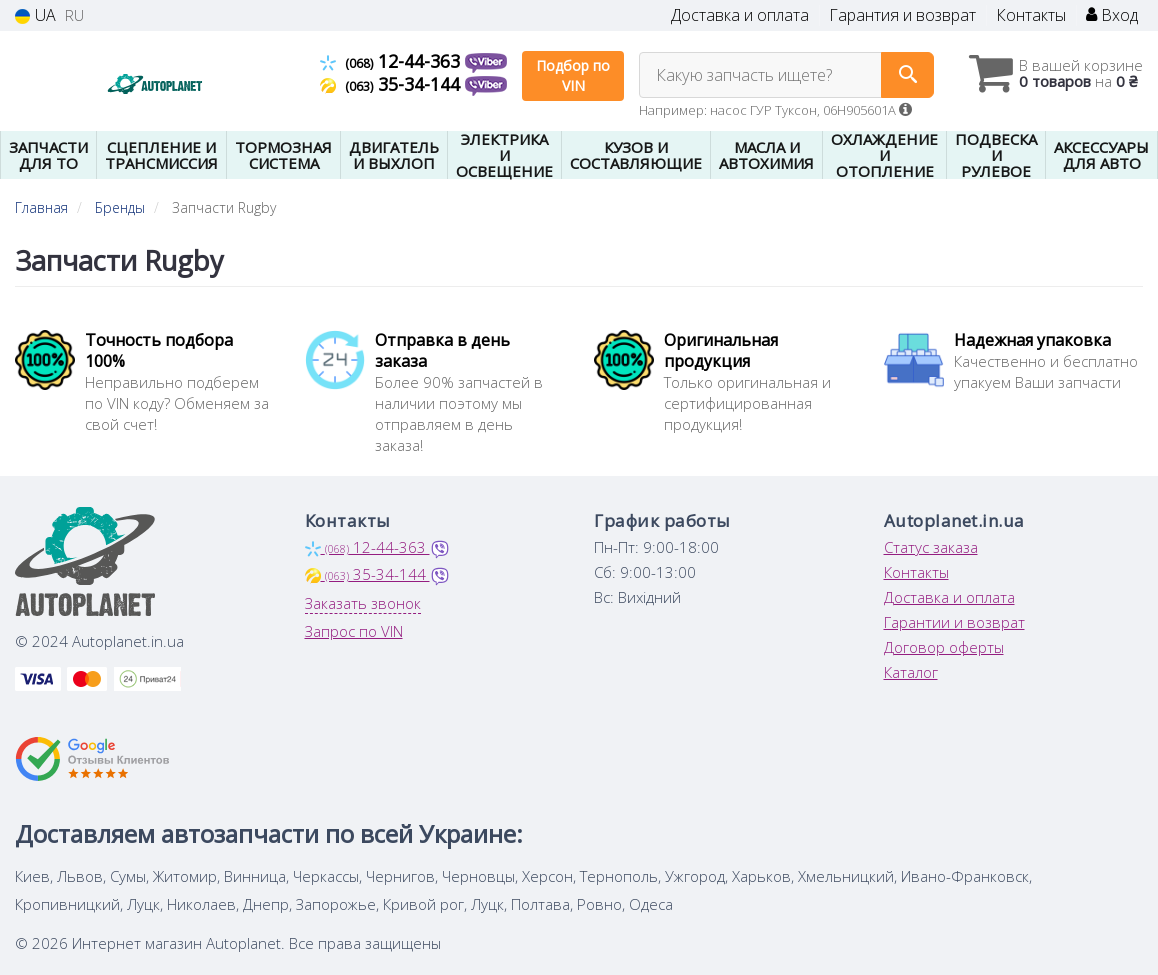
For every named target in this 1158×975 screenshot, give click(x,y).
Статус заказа (931, 547)
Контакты (1031, 15)
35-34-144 (392, 84)
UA (35, 15)
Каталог (911, 672)
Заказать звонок (363, 603)
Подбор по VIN (573, 75)
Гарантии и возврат (954, 622)
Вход (1112, 15)
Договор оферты (944, 647)
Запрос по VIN (354, 631)
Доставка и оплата (740, 15)
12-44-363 (392, 61)
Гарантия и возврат (902, 15)
